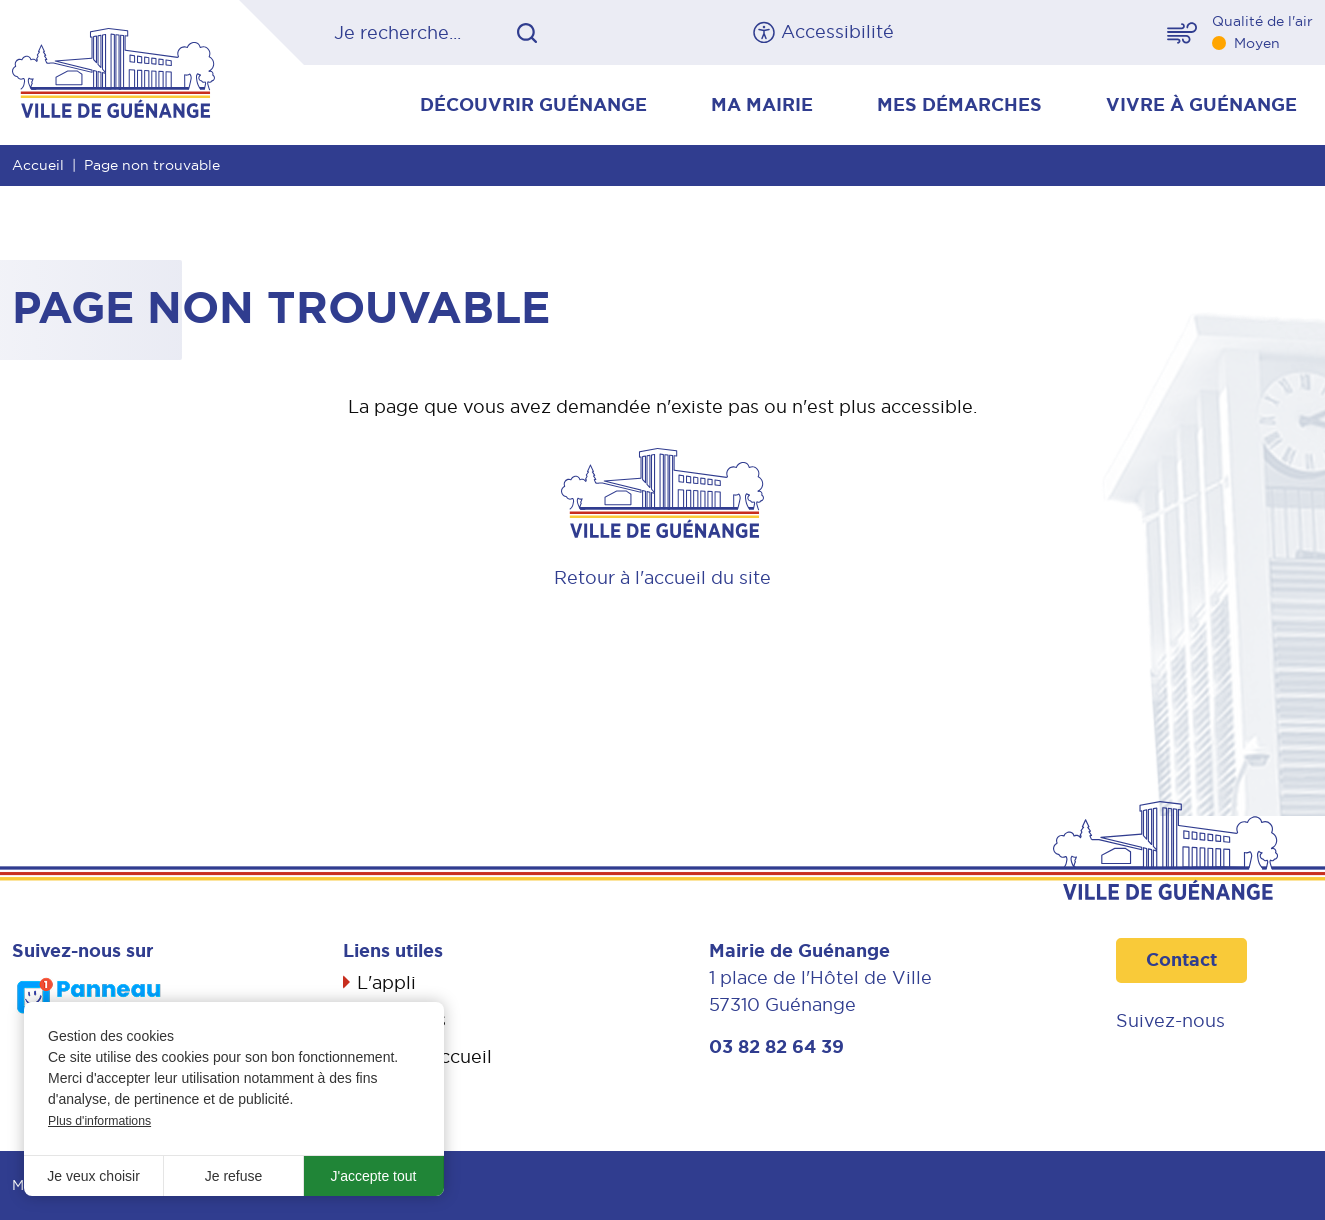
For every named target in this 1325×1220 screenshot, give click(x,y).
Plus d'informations (99, 1121)
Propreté (396, 1092)
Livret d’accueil (424, 1056)
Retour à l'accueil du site (662, 577)
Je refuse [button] (234, 1176)
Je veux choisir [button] (93, 1176)
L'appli (386, 982)
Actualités (401, 1019)
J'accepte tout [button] (374, 1176)
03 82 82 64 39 (776, 1047)
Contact (1181, 960)
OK (527, 33)
